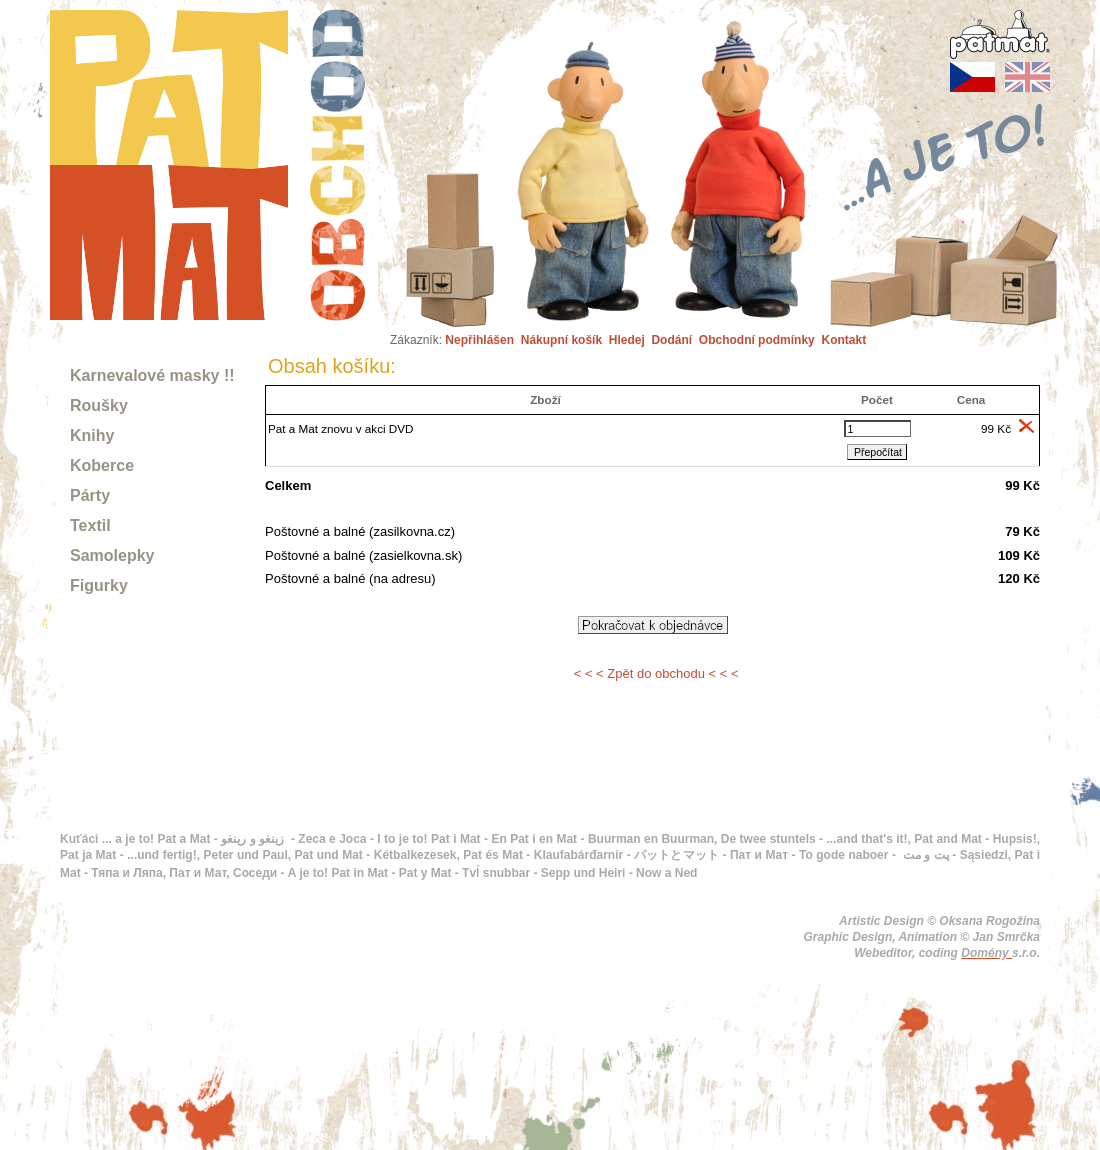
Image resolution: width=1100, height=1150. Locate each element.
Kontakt (843, 340)
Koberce (102, 465)
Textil (90, 525)
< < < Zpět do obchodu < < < (656, 673)
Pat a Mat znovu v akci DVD (341, 428)
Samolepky (112, 555)
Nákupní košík (561, 340)
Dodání (671, 340)
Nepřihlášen (479, 340)
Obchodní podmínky (757, 340)
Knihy (92, 435)
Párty (90, 495)
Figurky (99, 585)
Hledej (627, 340)
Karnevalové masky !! (152, 375)
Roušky (99, 405)
